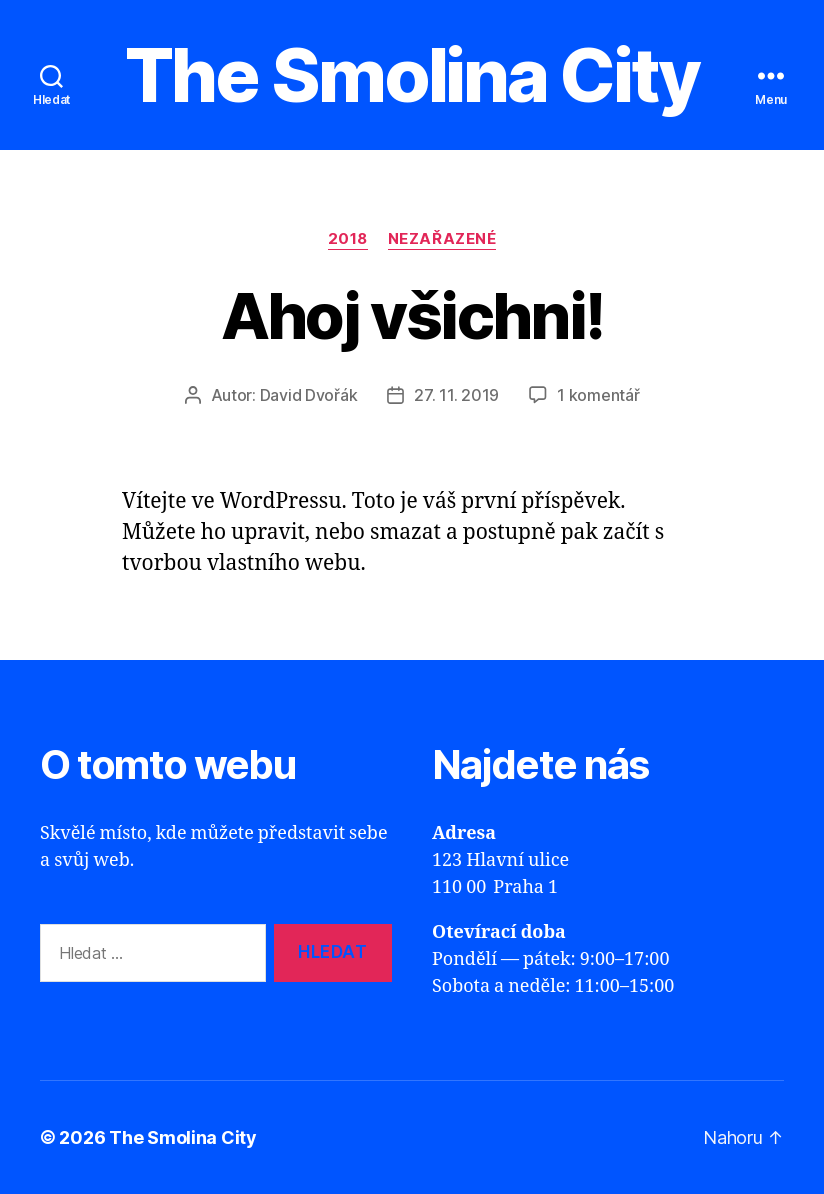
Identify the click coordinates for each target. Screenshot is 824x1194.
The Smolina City (412, 75)
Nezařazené (442, 239)
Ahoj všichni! (412, 315)
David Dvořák (309, 395)
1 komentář (598, 395)
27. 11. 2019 (456, 395)
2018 (348, 239)
